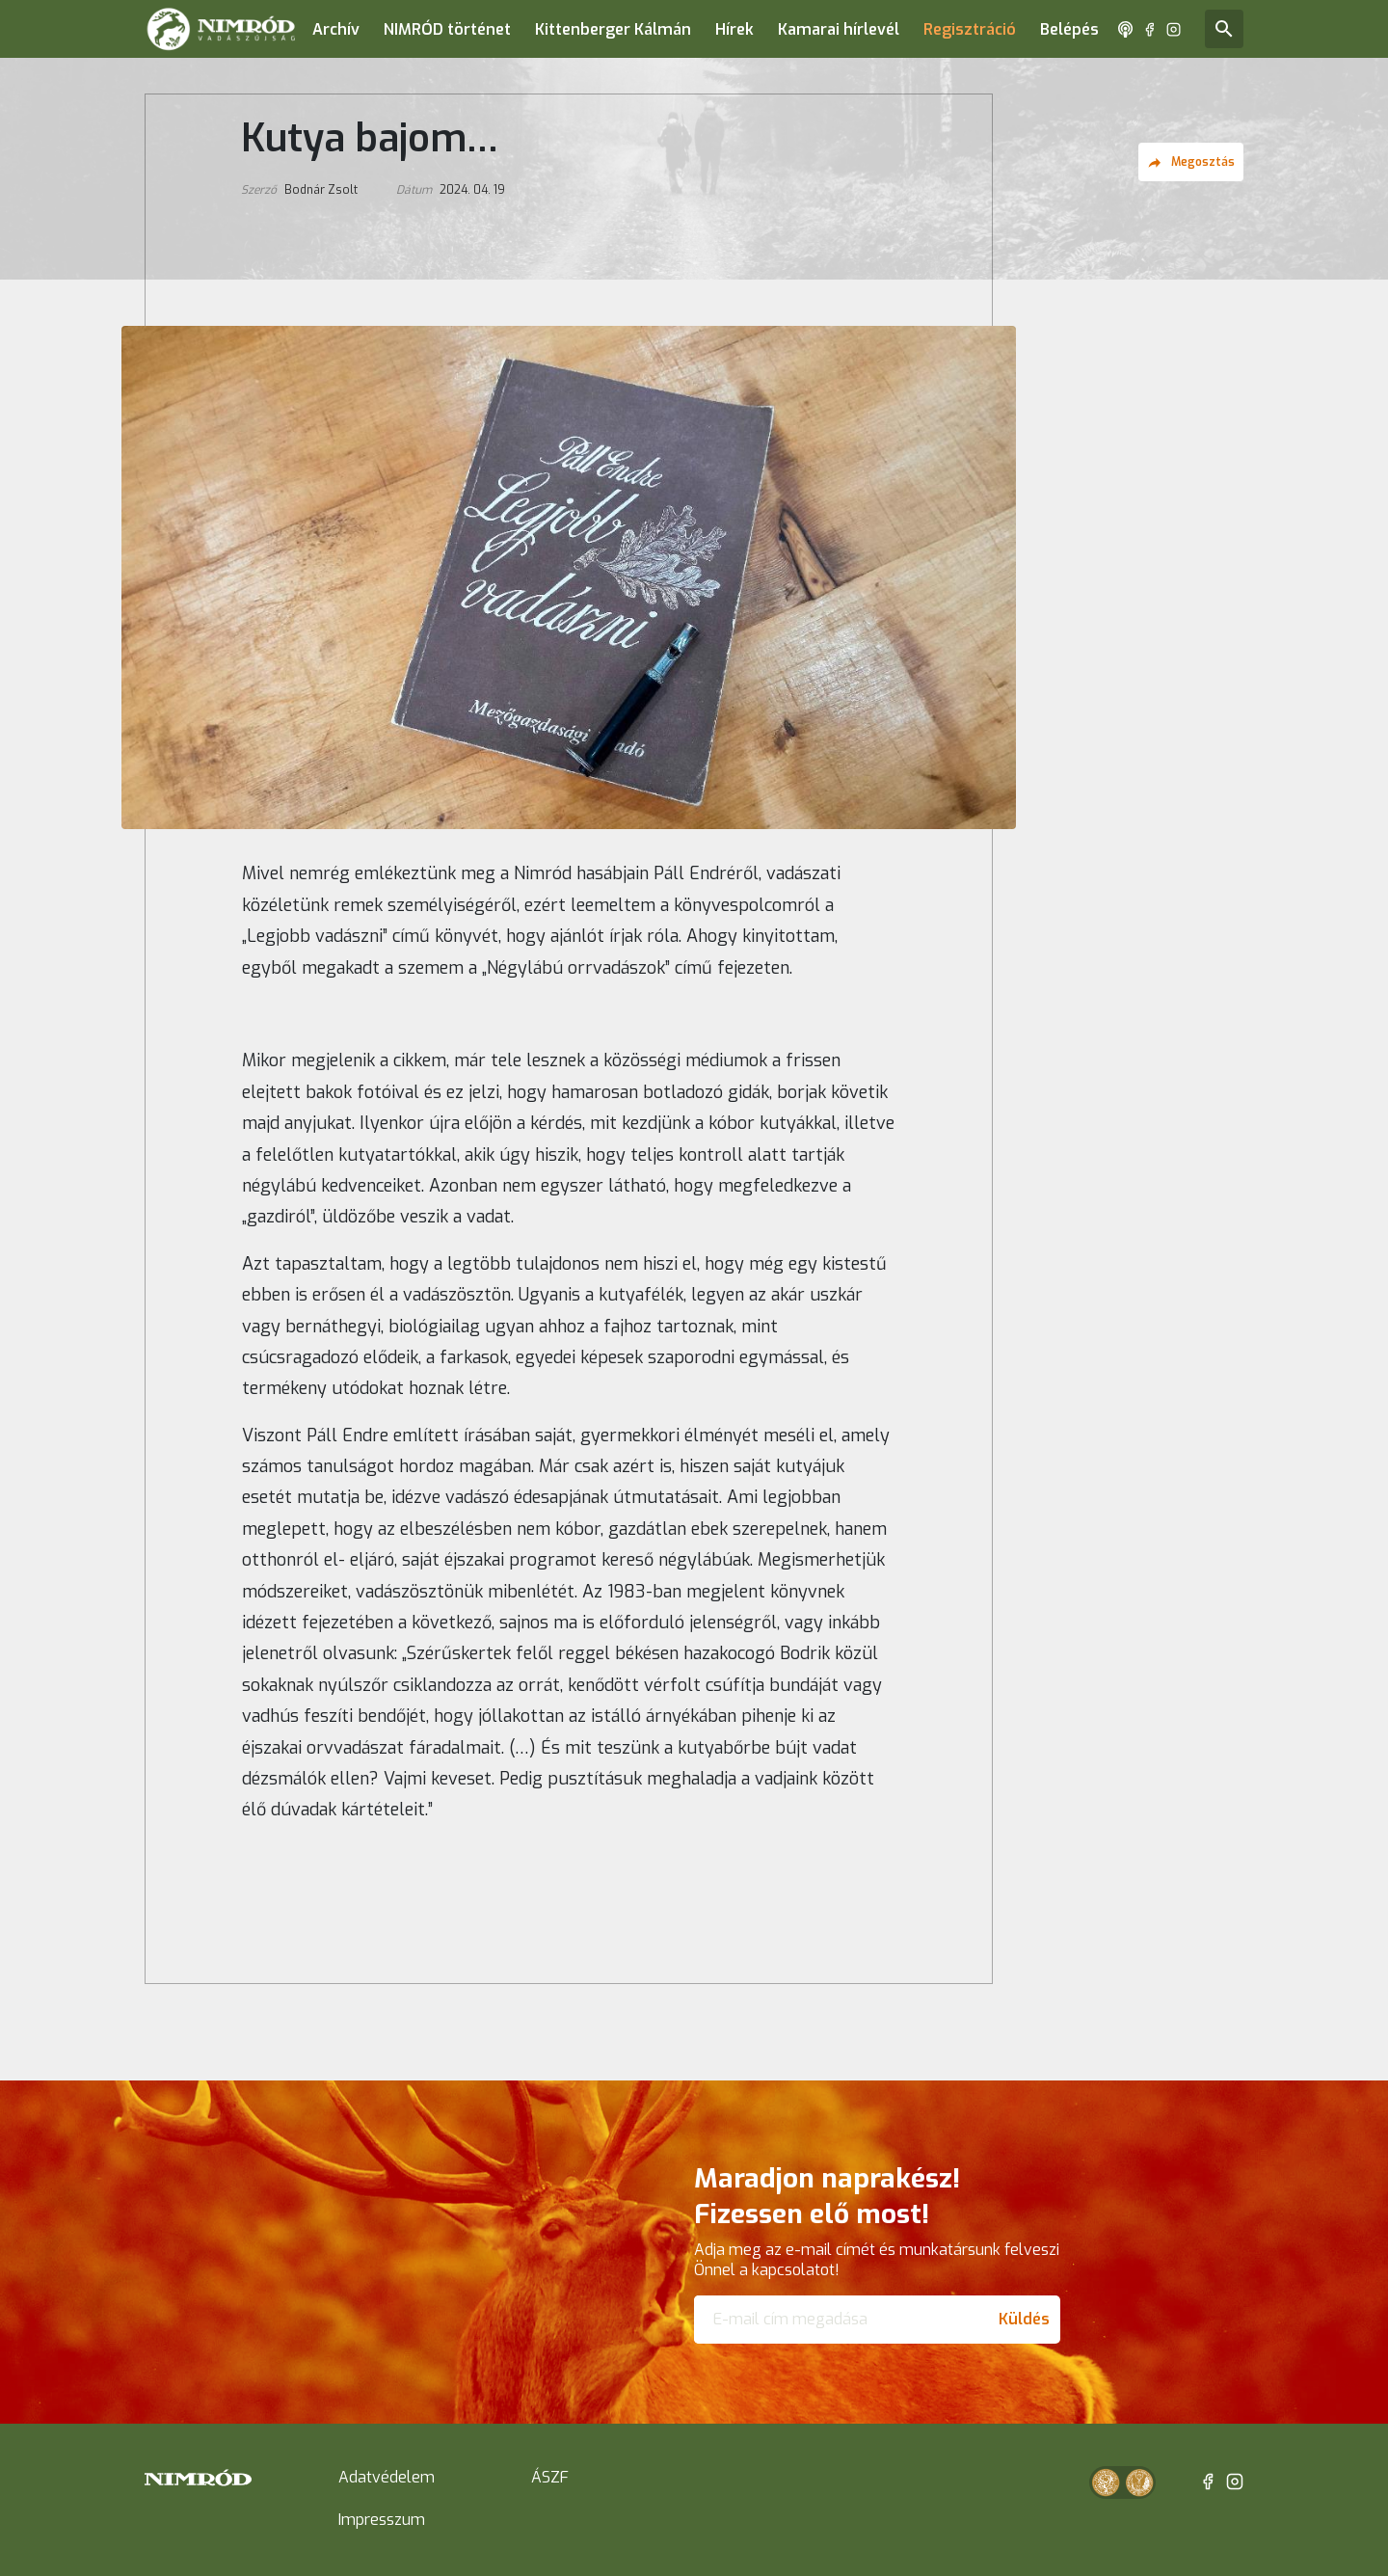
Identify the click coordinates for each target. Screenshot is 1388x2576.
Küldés (1024, 2319)
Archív (336, 29)
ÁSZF (550, 2477)
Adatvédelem (386, 2477)
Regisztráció (969, 29)
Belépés (1069, 29)
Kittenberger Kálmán (613, 29)
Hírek (734, 29)
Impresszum (381, 2519)
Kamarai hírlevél (838, 29)
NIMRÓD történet (447, 29)
